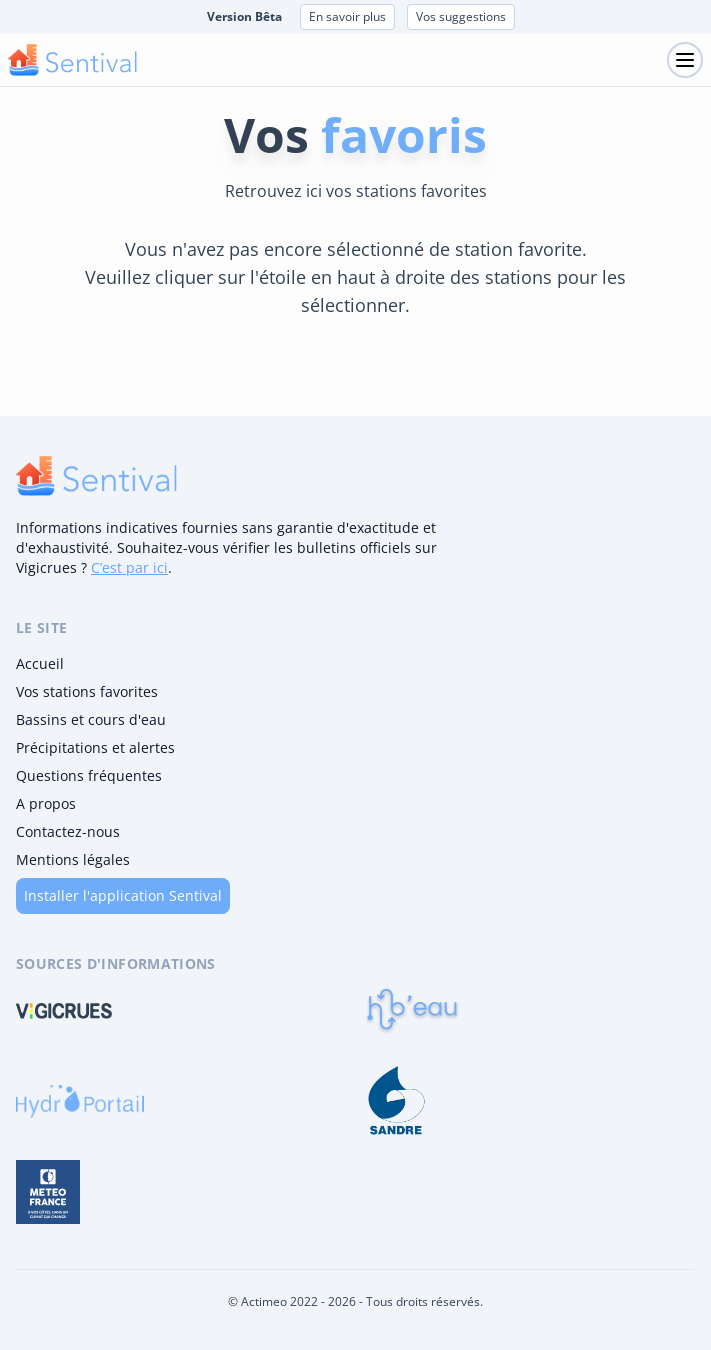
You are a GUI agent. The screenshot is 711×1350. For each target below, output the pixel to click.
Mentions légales (73, 859)
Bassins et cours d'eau (91, 719)
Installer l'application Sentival (123, 895)
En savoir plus (347, 16)
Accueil (40, 663)
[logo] (96, 476)
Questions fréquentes (89, 775)
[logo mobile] (72, 60)
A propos (46, 803)
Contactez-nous (68, 831)
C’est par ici (129, 567)
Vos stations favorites (87, 691)
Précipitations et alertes (95, 747)
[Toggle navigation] (685, 60)
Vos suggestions (461, 16)
